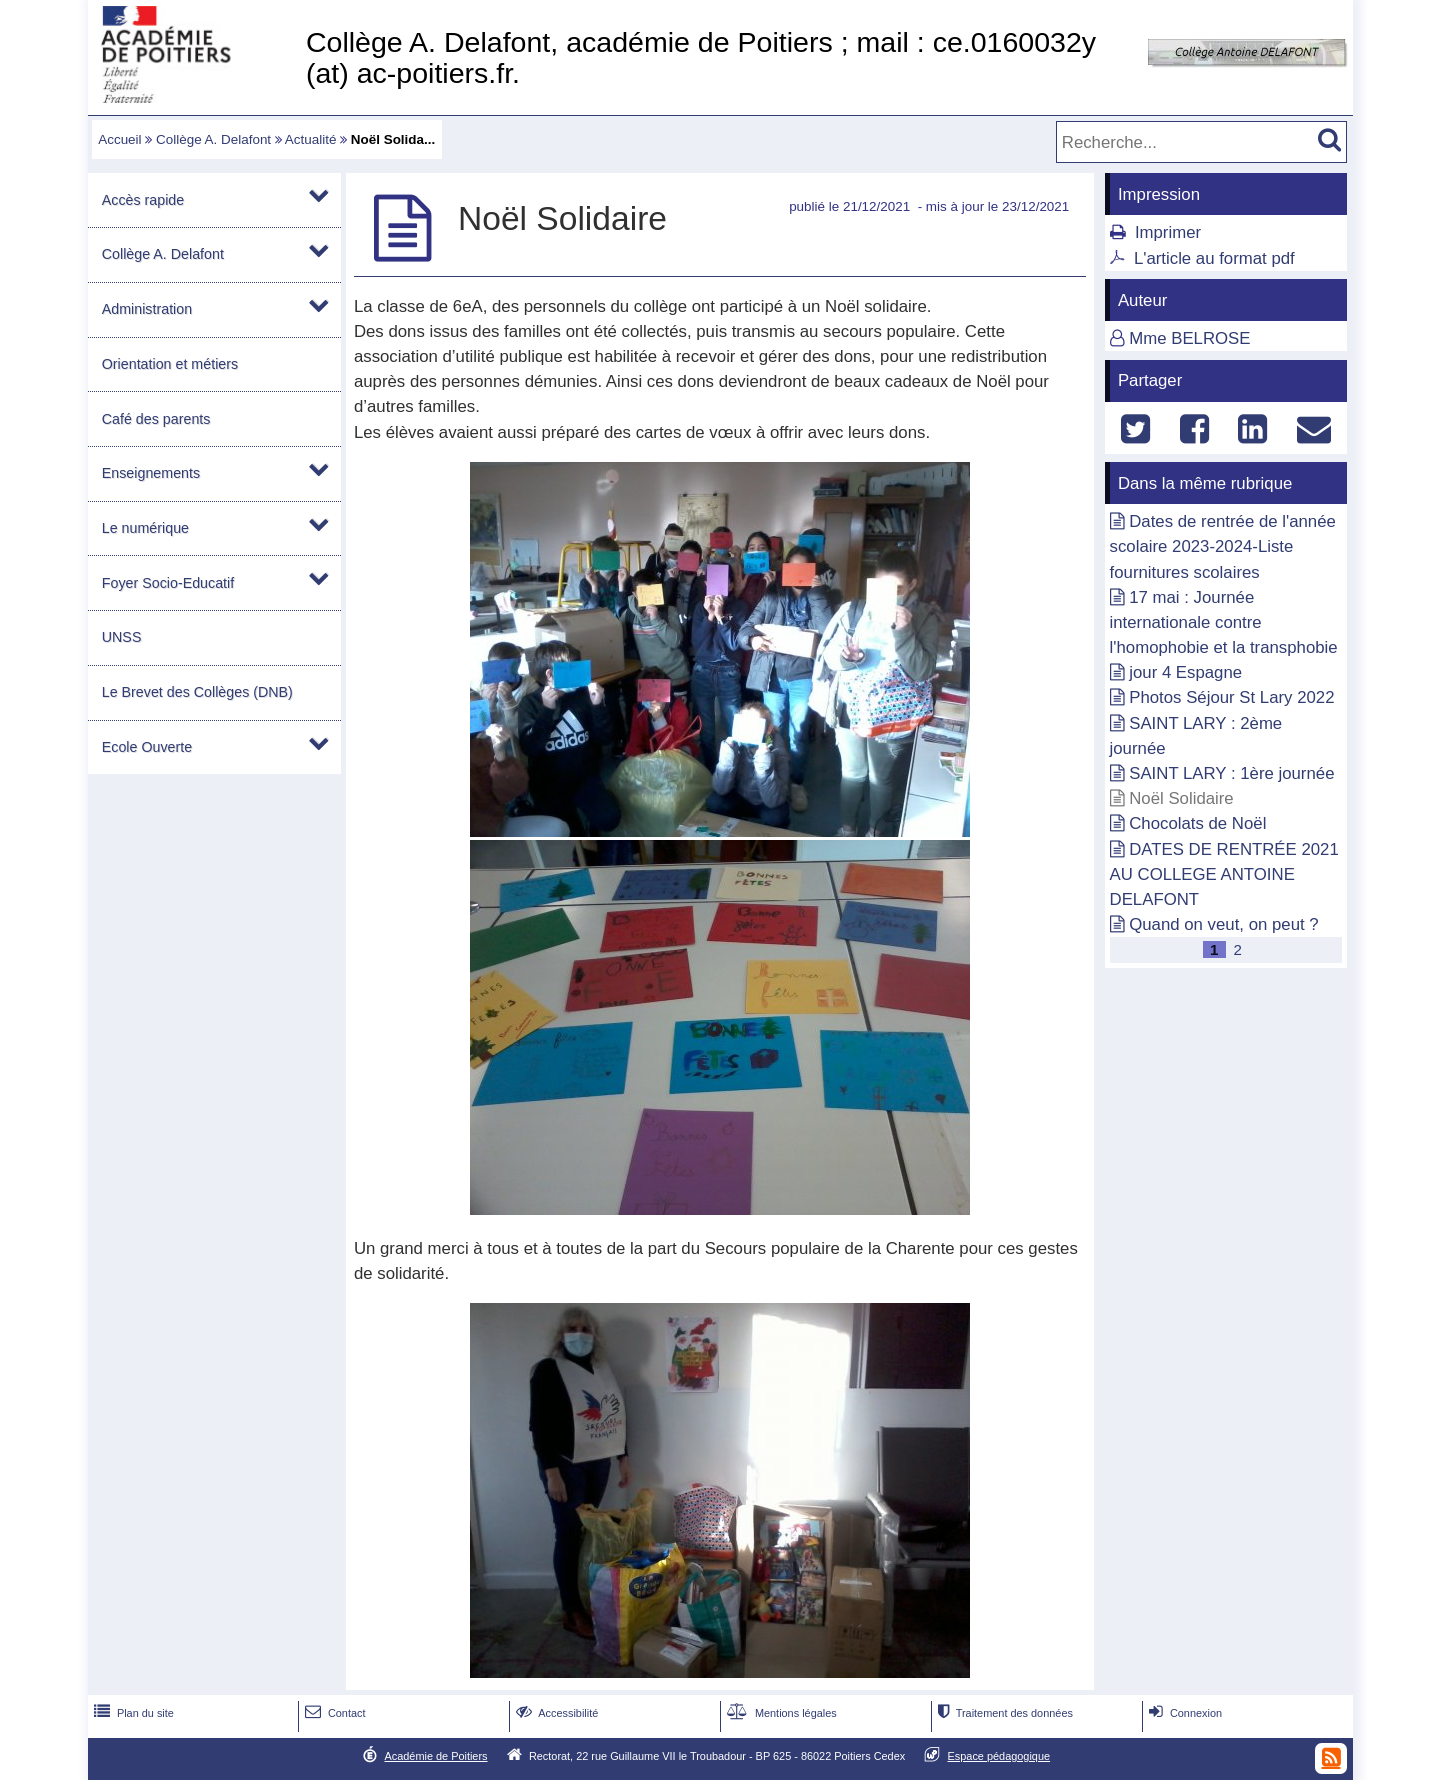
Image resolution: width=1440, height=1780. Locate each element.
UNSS (122, 637)
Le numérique (145, 528)
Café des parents (156, 419)
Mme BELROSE (1189, 338)
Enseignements (151, 473)
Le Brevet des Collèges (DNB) (197, 692)
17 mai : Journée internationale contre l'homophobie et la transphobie (1224, 622)
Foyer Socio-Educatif (168, 583)
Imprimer (1168, 232)
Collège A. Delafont (213, 139)
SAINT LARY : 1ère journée (1231, 773)
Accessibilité (555, 1713)
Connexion (1183, 1713)
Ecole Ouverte (147, 747)
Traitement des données (1003, 1713)
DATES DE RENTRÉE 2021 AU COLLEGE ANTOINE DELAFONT (1224, 874)
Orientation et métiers (170, 364)
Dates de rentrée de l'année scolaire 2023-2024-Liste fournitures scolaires (1223, 546)
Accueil (119, 139)
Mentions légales (780, 1713)
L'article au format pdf (1214, 258)
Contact (333, 1713)
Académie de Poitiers (435, 1756)
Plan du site (132, 1713)
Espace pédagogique (999, 1756)
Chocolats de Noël (1197, 823)
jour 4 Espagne (1185, 672)
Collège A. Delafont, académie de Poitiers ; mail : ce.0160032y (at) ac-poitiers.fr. (701, 57)
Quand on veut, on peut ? (1223, 924)
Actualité (311, 139)
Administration (147, 309)
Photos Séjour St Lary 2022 (1231, 697)
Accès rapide (143, 200)
